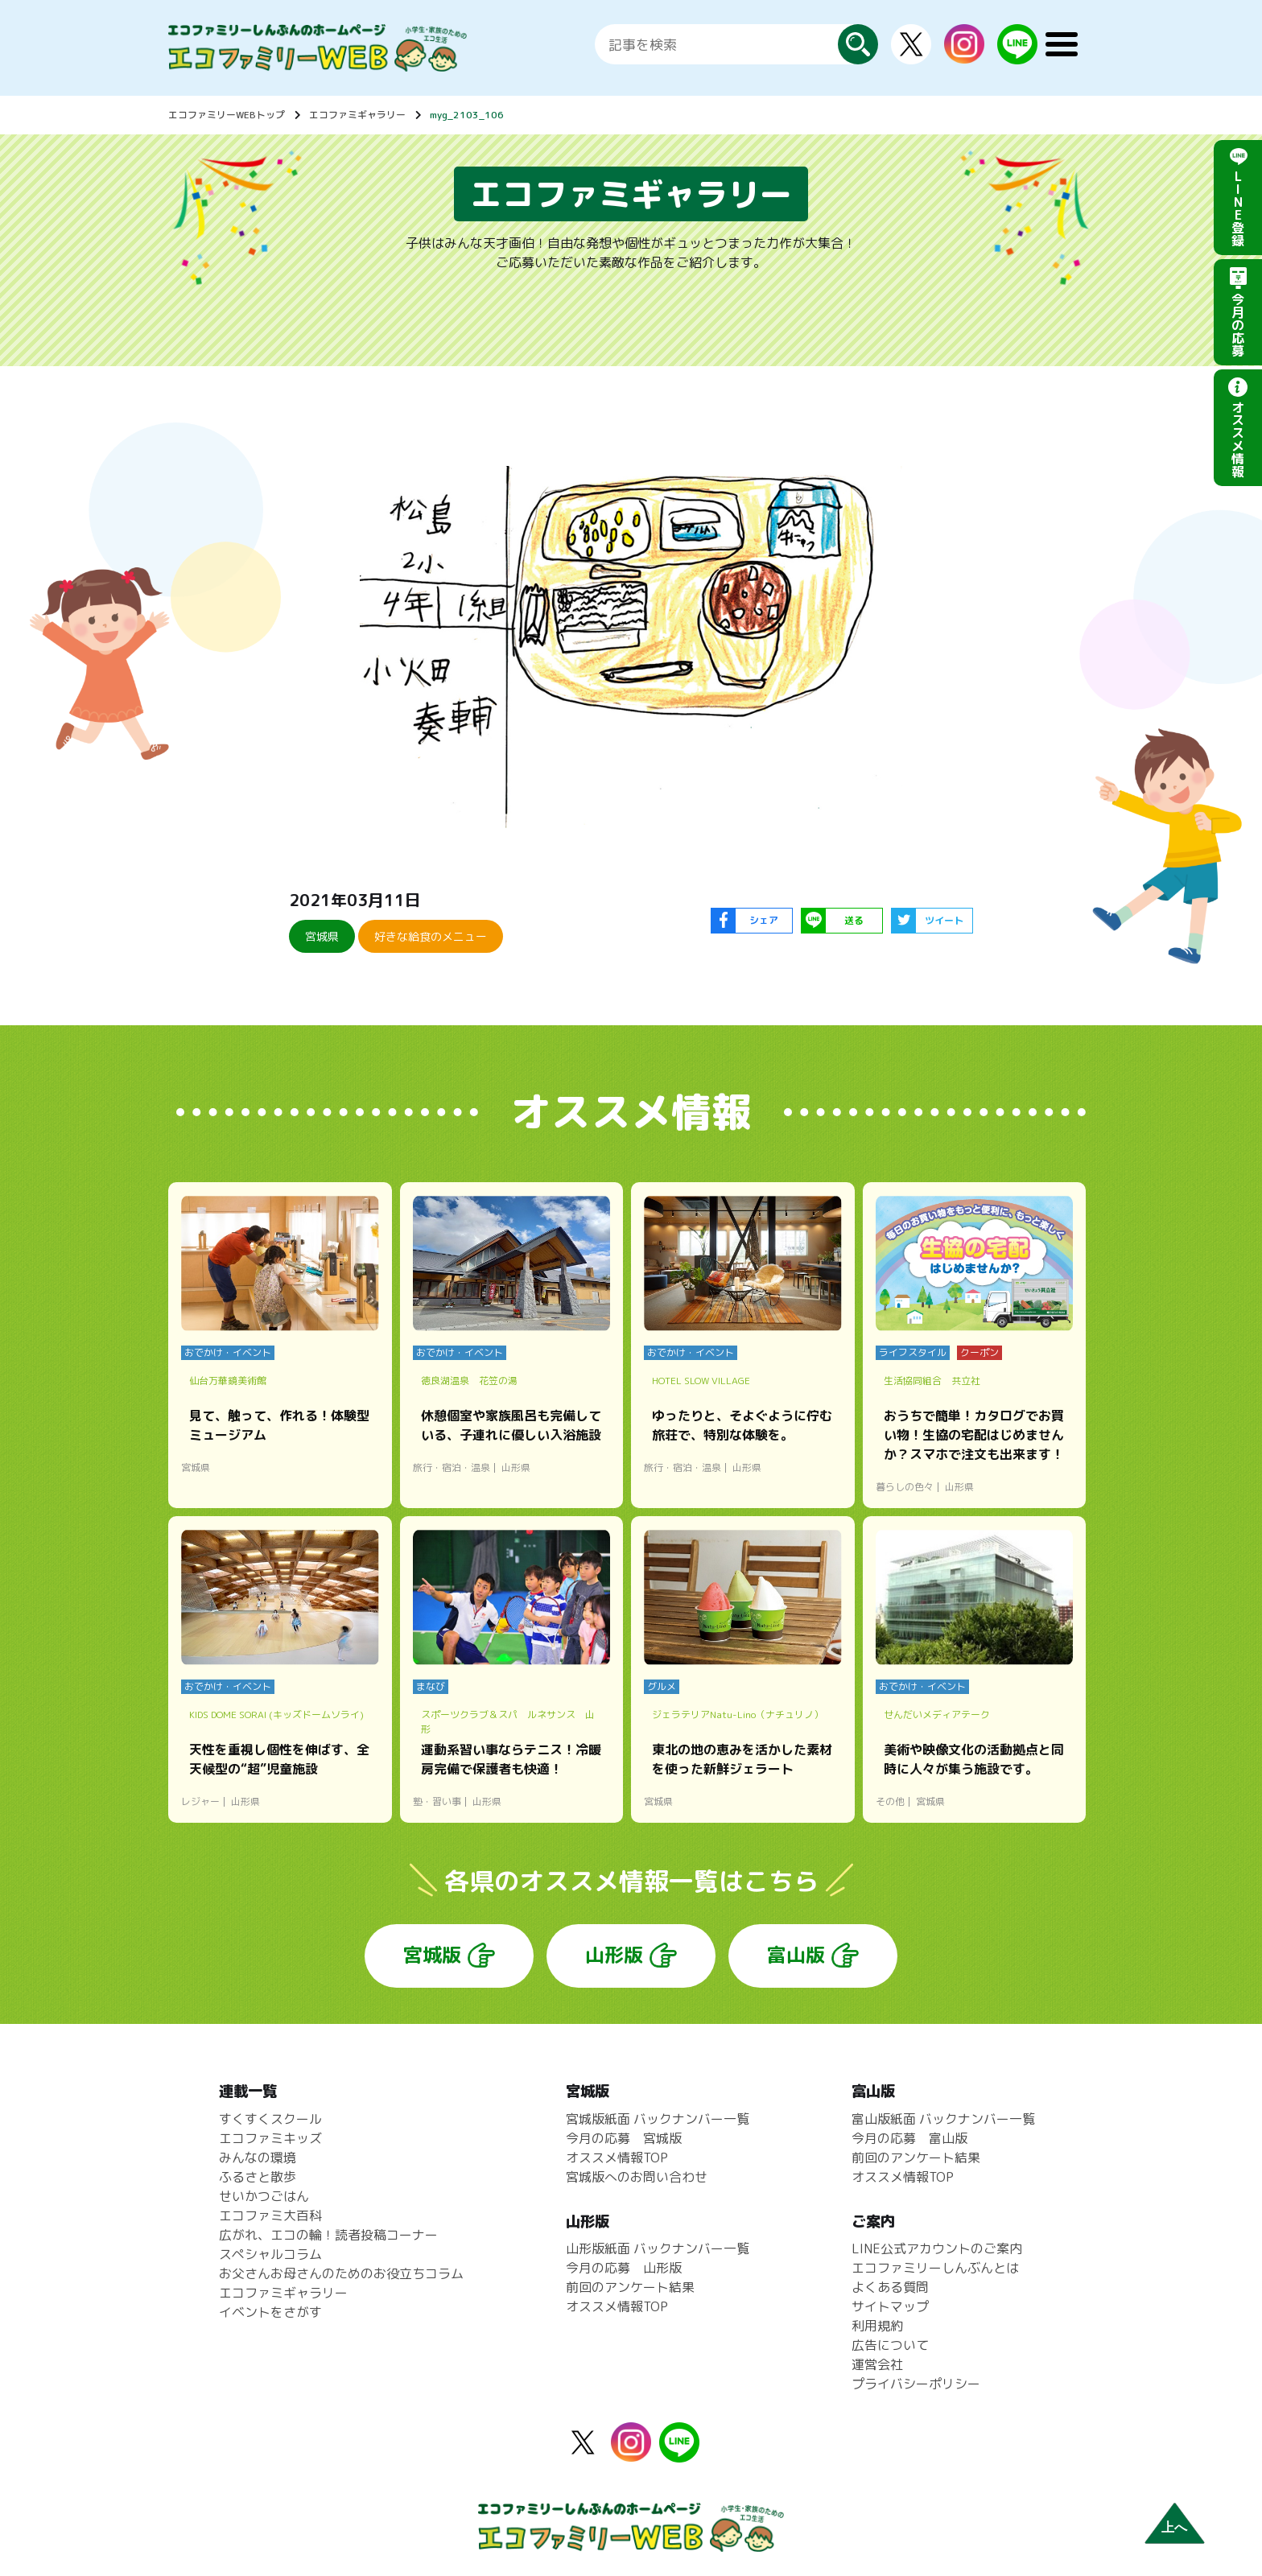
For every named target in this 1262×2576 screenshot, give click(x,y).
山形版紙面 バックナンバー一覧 (657, 2248)
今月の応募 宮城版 (624, 2138)
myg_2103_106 (467, 115)
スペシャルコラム (270, 2254)
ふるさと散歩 (257, 2177)
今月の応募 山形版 (624, 2268)
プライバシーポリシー (916, 2384)
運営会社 (877, 2364)
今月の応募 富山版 (909, 2138)
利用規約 (877, 2326)
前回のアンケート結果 (630, 2287)
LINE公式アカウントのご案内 (937, 2248)
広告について (890, 2345)
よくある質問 (890, 2287)
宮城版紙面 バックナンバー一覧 (657, 2119)
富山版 (796, 1954)
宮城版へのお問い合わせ (636, 2177)
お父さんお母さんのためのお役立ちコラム (341, 2273)
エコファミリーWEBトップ (226, 115)
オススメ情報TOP (617, 2157)
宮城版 (432, 1954)
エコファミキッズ (270, 2138)
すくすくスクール (270, 2119)
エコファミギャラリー (357, 115)
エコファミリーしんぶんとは (935, 2268)
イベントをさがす (270, 2312)
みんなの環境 (257, 2157)
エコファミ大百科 (270, 2215)
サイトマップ (890, 2306)
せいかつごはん (264, 2196)
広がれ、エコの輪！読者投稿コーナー (328, 2235)
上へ (1174, 2527)
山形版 (614, 1954)
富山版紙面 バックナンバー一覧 (943, 2119)
